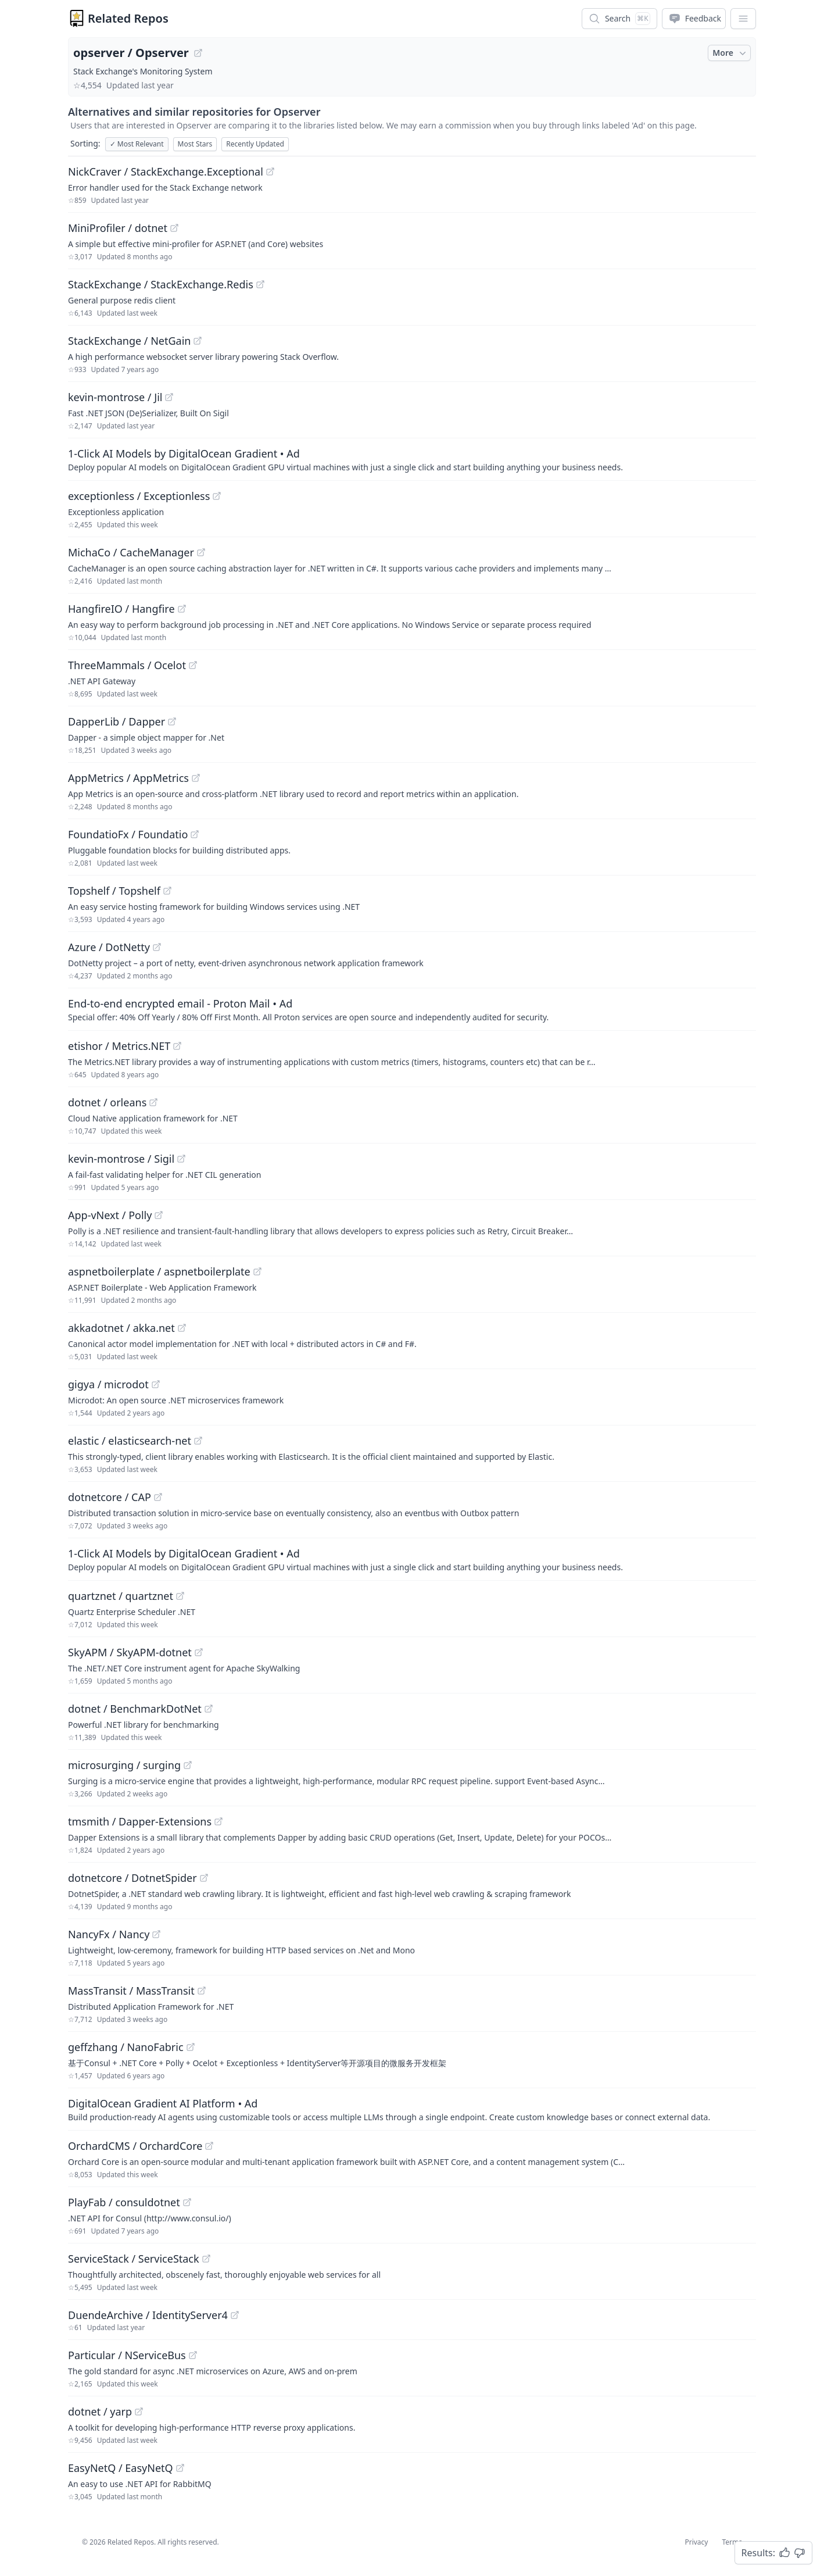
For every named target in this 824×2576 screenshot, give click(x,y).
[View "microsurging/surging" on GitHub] (187, 1765)
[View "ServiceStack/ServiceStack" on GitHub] (206, 2258)
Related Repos (128, 18)
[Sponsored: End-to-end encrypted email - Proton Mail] (412, 1009)
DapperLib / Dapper (116, 721)
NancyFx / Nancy (108, 1934)
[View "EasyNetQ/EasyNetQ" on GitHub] (180, 2468)
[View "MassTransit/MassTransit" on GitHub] (201, 1990)
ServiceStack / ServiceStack (133, 2259)
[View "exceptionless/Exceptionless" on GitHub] (216, 496)
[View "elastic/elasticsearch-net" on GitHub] (198, 1440)
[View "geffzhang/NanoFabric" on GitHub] (190, 2047)
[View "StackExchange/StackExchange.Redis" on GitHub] (260, 284)
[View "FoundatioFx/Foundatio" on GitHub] (194, 834)
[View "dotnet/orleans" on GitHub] (153, 1102)
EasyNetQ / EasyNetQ (120, 2468)
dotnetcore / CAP (109, 1497)
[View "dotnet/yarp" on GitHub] (139, 2411)
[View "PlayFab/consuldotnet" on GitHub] (187, 2202)
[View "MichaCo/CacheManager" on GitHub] (201, 552)
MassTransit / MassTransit (131, 1991)
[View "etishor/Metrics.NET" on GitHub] (177, 1046)
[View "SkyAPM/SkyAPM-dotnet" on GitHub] (198, 1652)
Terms (732, 2542)
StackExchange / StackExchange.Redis (160, 284)
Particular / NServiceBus (127, 2355)
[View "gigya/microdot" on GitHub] (155, 1384)
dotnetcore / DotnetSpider (132, 1878)
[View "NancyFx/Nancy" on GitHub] (156, 1934)
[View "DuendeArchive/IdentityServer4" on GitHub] (234, 2315)
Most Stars (195, 144)
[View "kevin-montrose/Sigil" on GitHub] (181, 1158)
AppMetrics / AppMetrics (128, 778)
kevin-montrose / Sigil (121, 1159)
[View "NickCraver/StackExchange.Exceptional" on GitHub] (270, 171)
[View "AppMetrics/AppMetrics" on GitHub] (195, 778)
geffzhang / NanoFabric (126, 2047)
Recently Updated (255, 144)
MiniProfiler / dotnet (117, 228)
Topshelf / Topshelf (114, 891)
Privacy (696, 2542)
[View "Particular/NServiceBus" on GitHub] (193, 2355)
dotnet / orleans (107, 1102)
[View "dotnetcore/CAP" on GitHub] (158, 1497)
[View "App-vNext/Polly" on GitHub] (158, 1215)
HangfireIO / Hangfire (121, 609)
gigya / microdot (108, 1384)
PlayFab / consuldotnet (124, 2202)
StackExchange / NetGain (129, 341)
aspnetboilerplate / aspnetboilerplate (159, 1271)
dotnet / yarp (100, 2411)
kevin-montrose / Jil (115, 397)
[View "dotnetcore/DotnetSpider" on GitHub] (204, 1877)
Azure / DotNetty (109, 947)
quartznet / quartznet (120, 1596)
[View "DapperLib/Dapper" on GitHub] (172, 721)
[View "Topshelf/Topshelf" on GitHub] (167, 890)
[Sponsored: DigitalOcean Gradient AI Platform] (412, 2109)
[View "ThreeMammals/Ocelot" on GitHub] (193, 665)
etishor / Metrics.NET (119, 1046)
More (730, 53)
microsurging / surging (124, 1765)
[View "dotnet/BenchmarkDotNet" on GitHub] (208, 1708)
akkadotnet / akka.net (121, 1328)
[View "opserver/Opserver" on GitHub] (198, 53)
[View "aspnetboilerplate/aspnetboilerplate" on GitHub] (257, 1271)
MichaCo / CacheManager (131, 552)
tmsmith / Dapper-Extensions (140, 1821)
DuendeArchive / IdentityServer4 (148, 2315)
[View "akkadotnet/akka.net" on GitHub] (182, 1327)
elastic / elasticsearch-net (129, 1441)
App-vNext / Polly (110, 1215)
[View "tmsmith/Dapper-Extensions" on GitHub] (218, 1821)
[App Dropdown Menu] (743, 18)
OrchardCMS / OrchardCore (135, 2146)
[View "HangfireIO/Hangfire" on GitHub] (182, 608)
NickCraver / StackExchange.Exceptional (165, 171)
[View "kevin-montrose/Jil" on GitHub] (169, 397)
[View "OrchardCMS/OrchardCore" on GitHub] (209, 2145)
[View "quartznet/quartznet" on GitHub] (180, 1595)
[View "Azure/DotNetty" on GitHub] (157, 947)
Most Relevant (137, 144)
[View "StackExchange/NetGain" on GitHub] (197, 340)
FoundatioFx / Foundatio (128, 834)
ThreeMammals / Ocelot (127, 665)
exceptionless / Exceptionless (139, 496)
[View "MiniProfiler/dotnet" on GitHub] (174, 228)
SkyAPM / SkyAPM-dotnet (130, 1652)
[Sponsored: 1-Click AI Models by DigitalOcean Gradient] (412, 459)
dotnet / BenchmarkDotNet (135, 1709)
